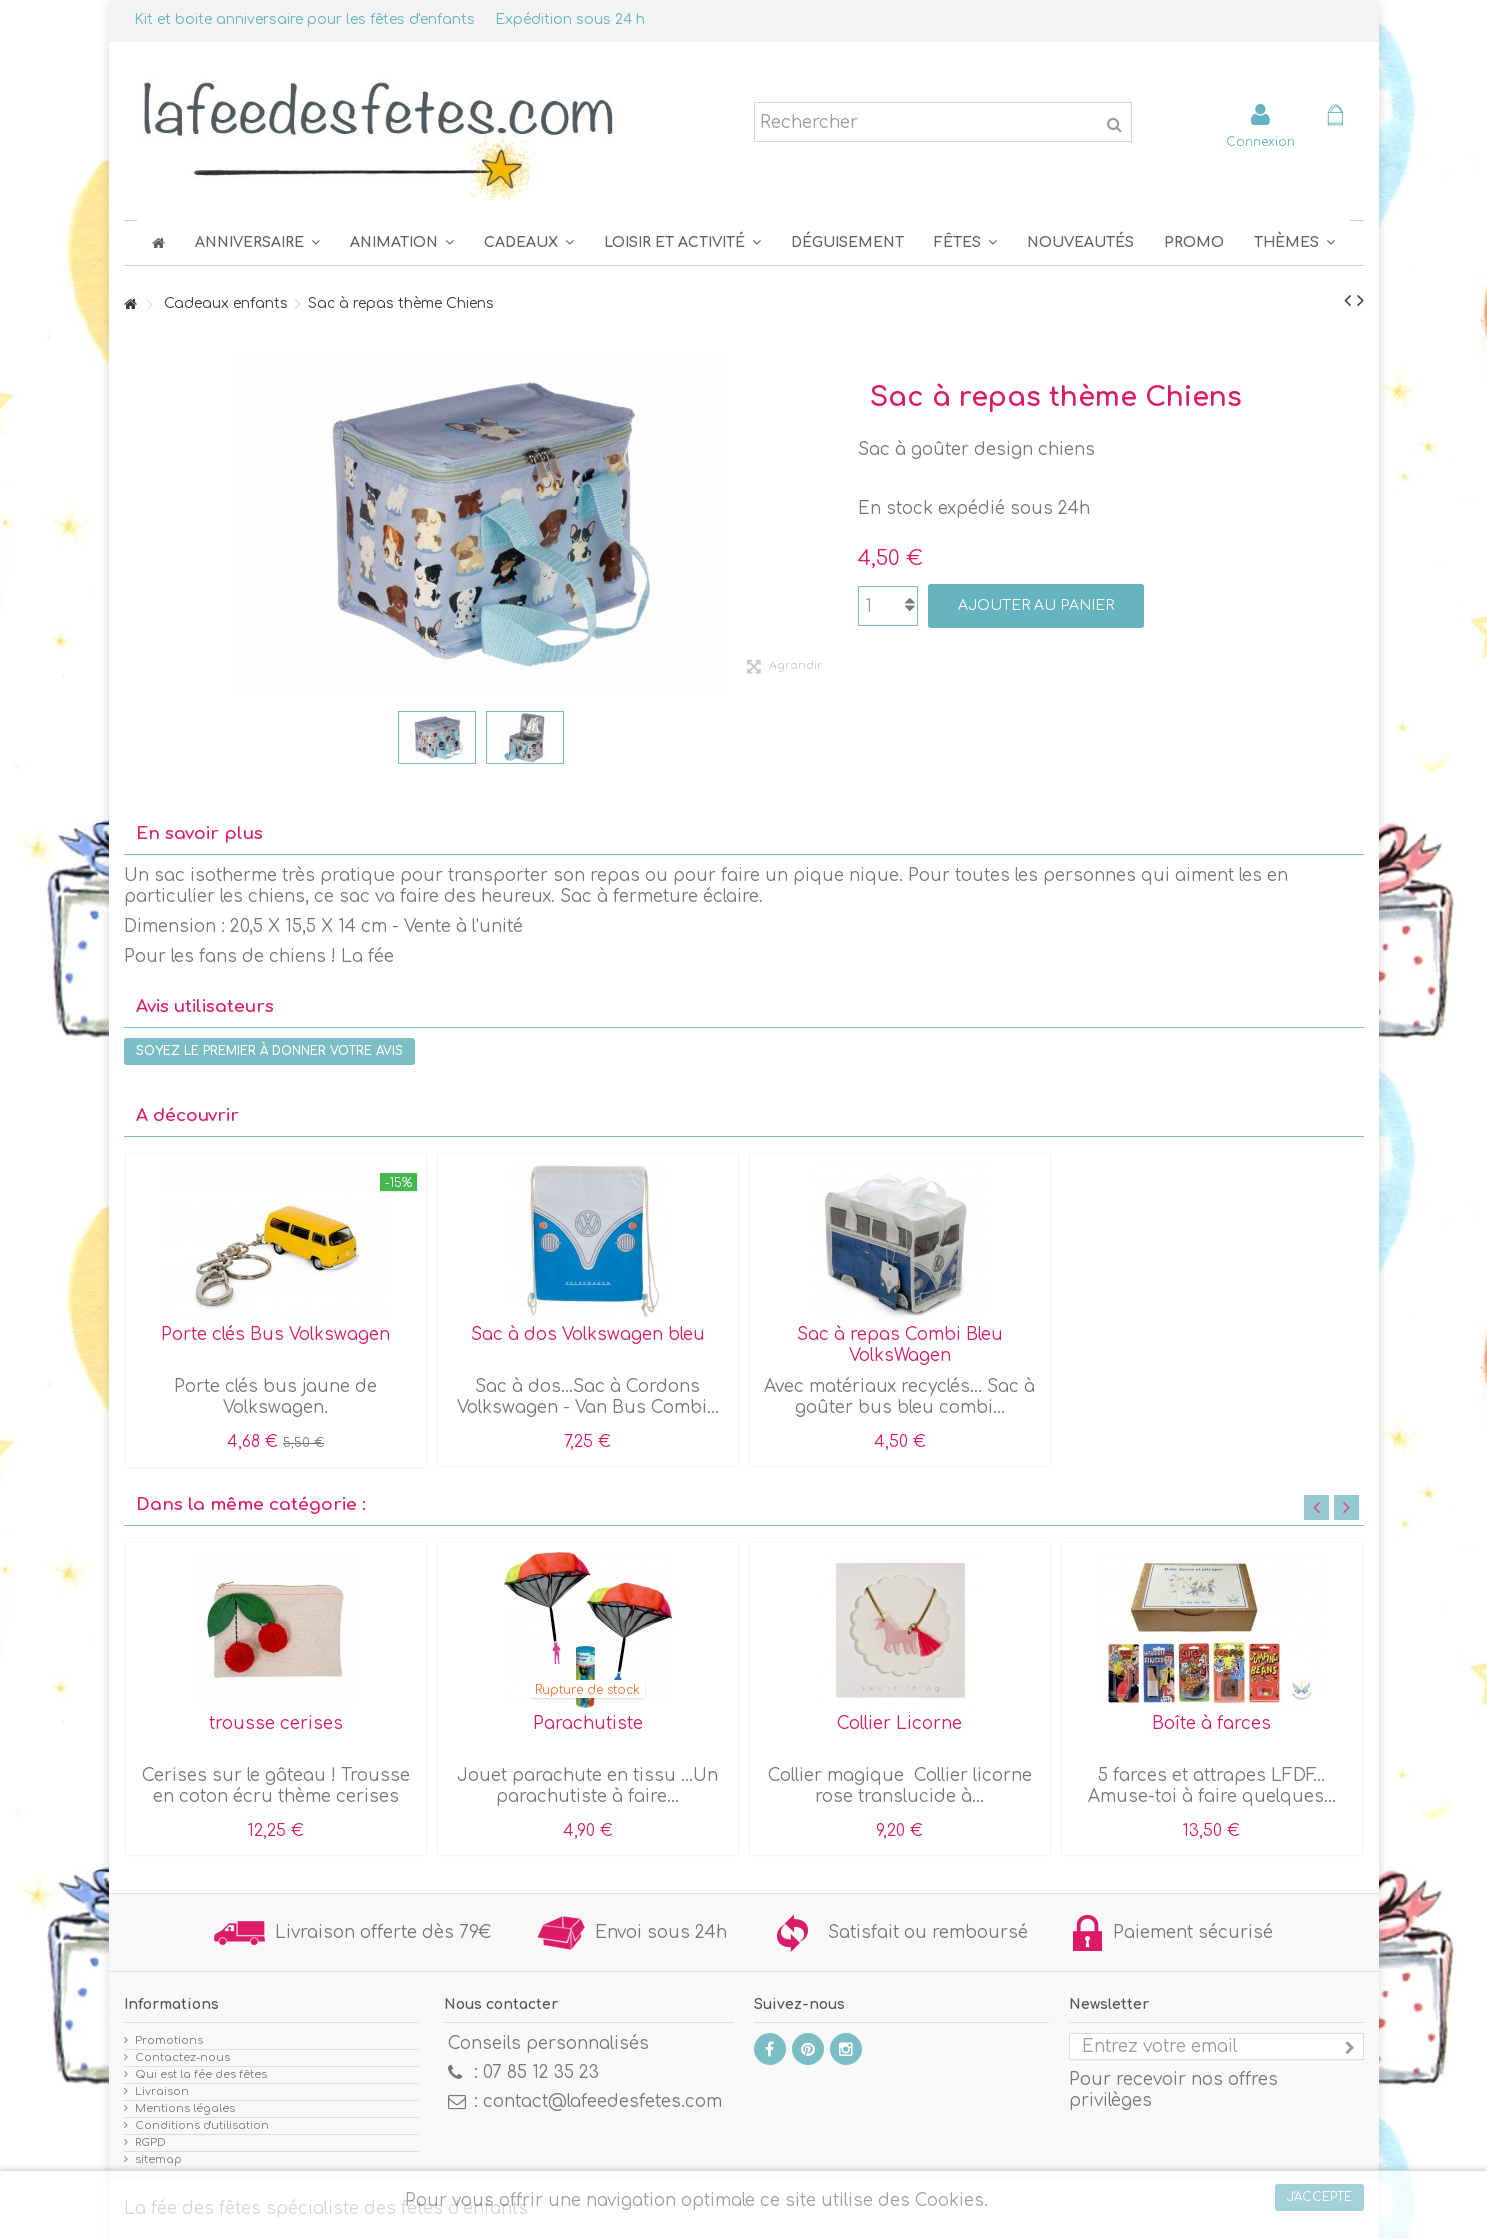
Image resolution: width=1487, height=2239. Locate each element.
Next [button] (1346, 1507)
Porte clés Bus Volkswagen (275, 1334)
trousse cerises (276, 1723)
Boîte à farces (1211, 1723)
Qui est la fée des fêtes (201, 2074)
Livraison (162, 2091)
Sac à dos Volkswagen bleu (588, 1334)
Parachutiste (588, 1723)
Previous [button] (1316, 1507)
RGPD (150, 2142)
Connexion (1260, 141)
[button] (965, 242)
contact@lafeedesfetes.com (602, 2101)
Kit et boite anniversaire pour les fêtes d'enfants (304, 19)
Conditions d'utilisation (202, 2125)
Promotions (169, 2040)
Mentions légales (185, 2108)
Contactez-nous (182, 2057)
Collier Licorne (899, 1723)
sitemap (158, 2159)
